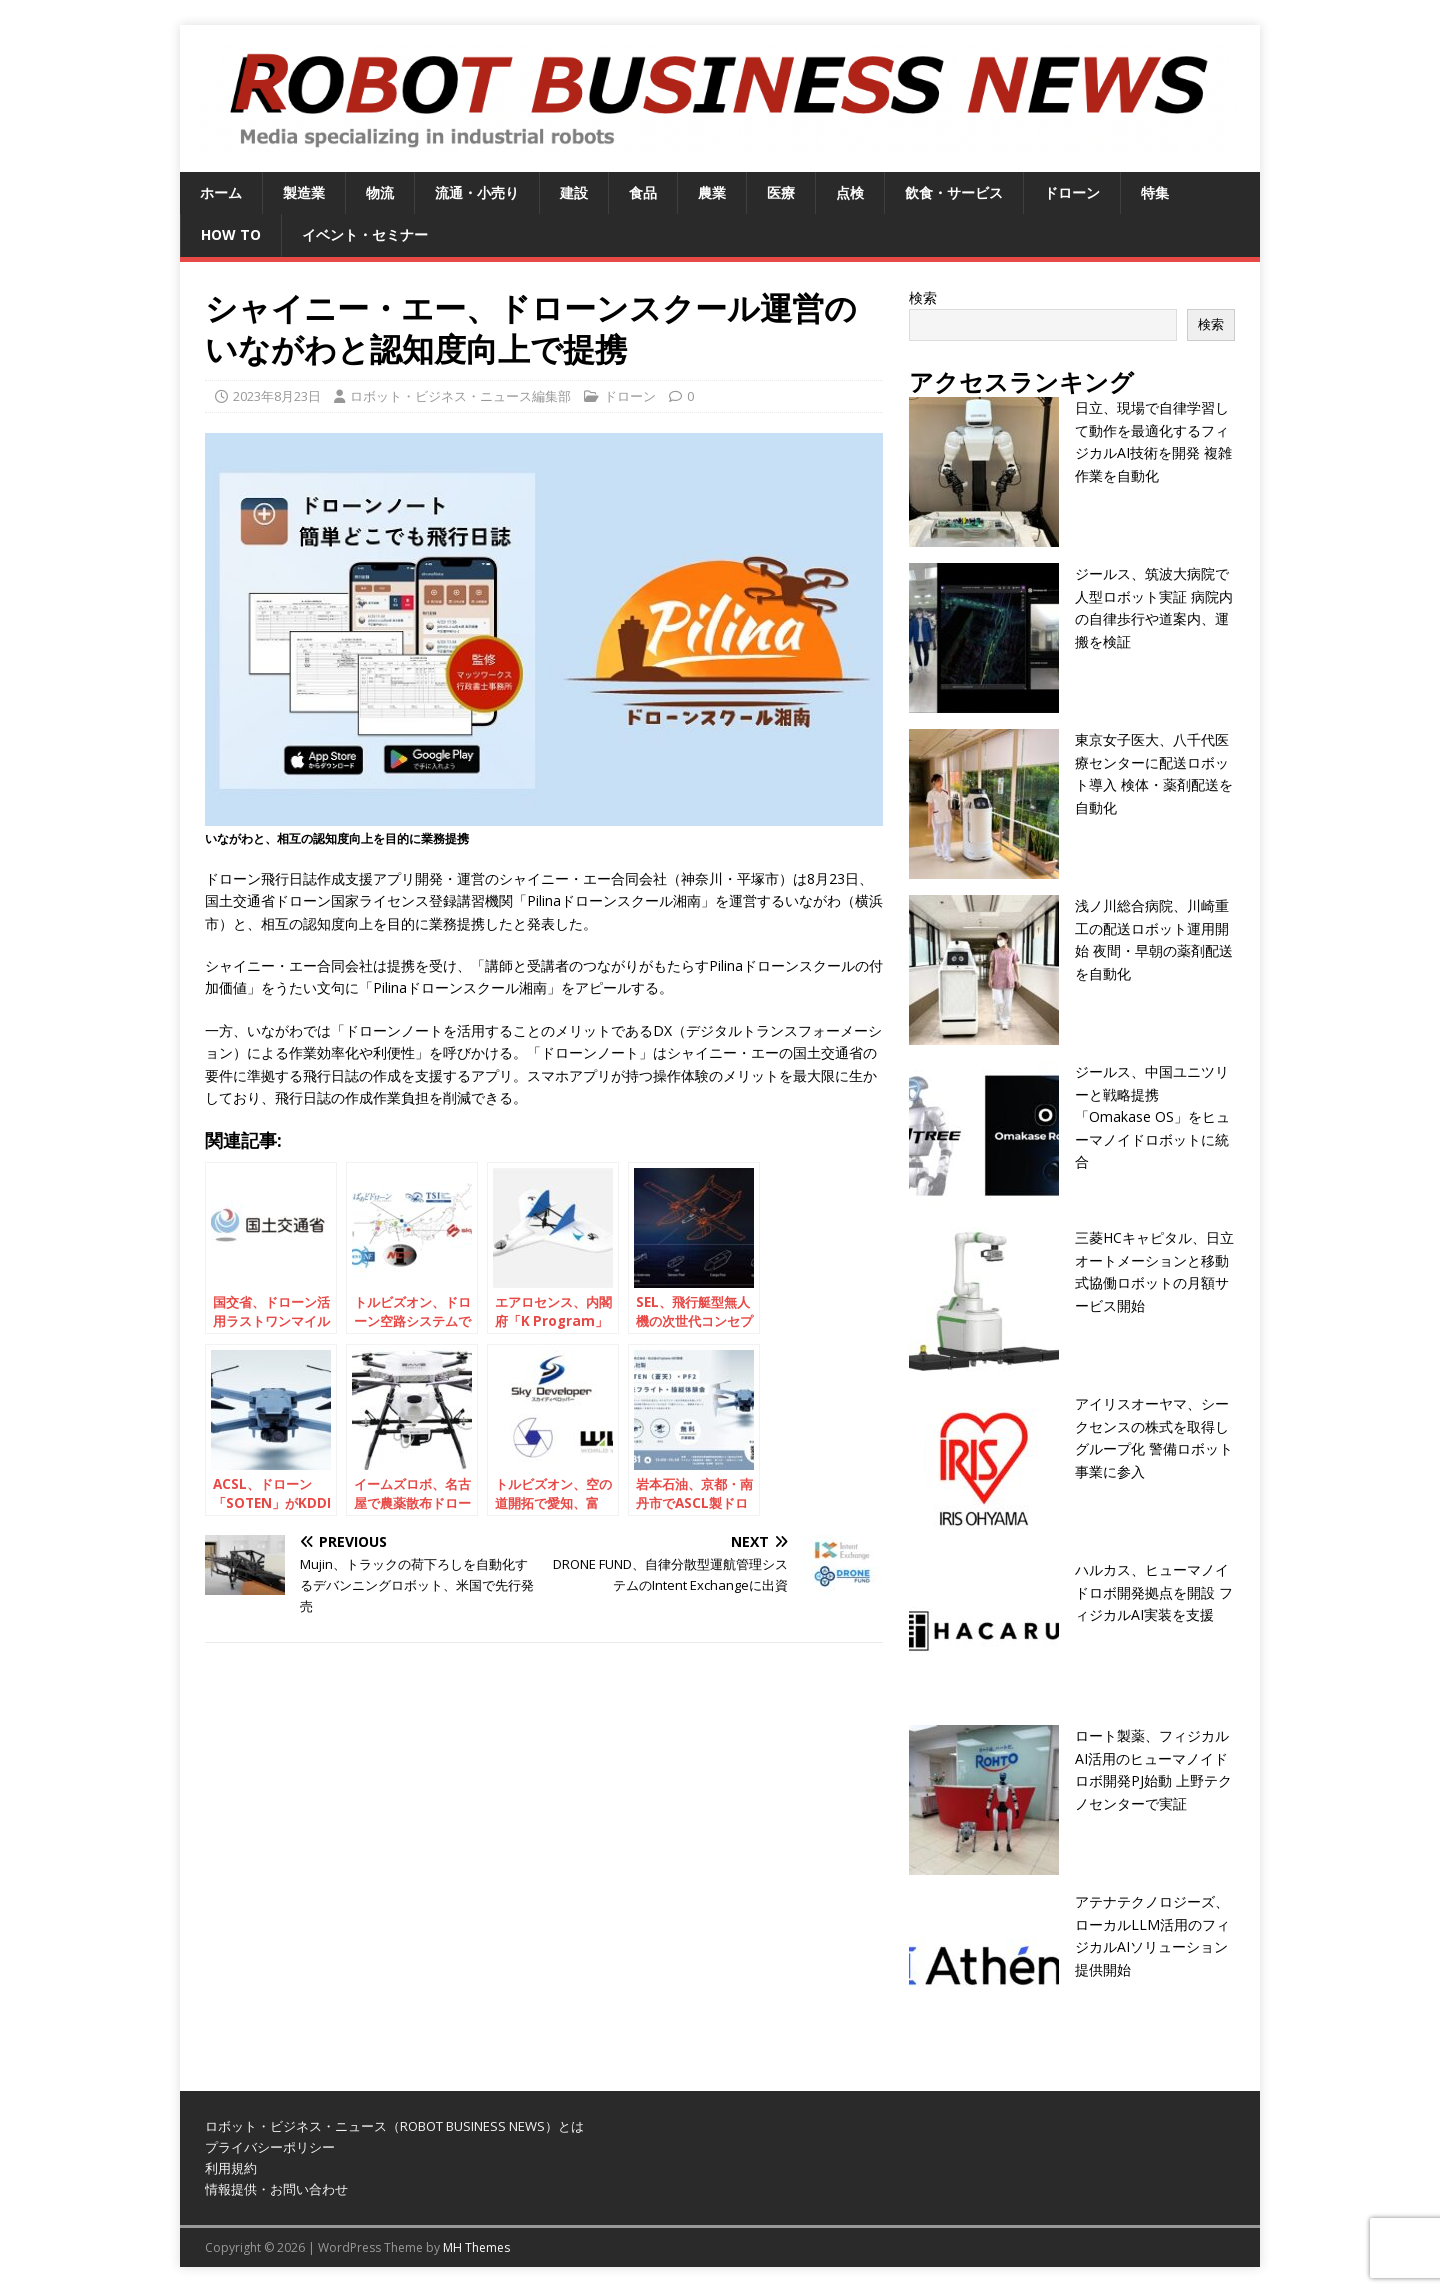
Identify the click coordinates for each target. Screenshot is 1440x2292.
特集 (1155, 192)
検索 (923, 297)
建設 (574, 192)
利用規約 (231, 2168)
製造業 (304, 192)
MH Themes (476, 2247)
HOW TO (231, 234)
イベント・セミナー (365, 234)
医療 (781, 192)
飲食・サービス (954, 192)
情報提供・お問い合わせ (276, 2189)
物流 (380, 192)
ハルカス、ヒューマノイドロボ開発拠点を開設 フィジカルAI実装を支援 (1154, 1592)
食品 (643, 192)
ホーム (221, 192)
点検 (850, 192)
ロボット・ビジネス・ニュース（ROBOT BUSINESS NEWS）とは (394, 2126)
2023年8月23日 (277, 396)
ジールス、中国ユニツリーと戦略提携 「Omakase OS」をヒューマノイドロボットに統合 (1152, 1116)
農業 (712, 192)
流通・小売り (477, 192)
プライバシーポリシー (270, 2147)
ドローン (1072, 192)
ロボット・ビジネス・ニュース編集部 (460, 396)
